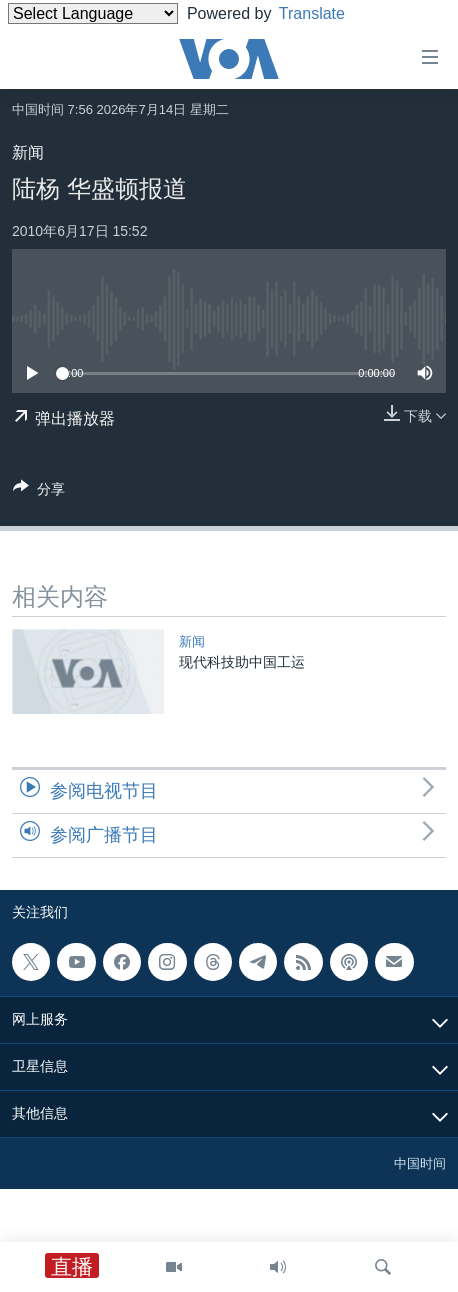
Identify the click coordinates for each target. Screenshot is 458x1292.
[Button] (39, 492)
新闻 (28, 152)
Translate (327, 13)
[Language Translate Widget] (93, 13)
